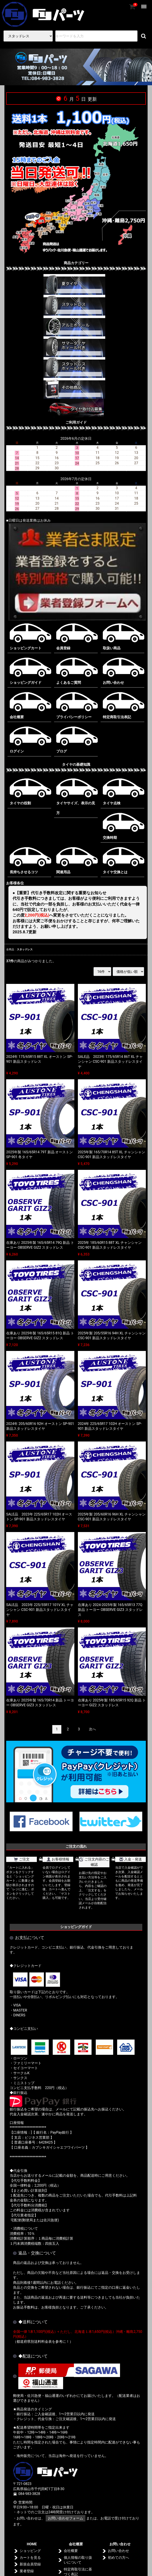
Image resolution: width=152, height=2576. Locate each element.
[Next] (92, 1729)
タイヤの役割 (30, 791)
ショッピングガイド (30, 671)
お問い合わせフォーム (65, 2518)
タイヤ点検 (123, 791)
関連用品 (77, 860)
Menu (144, 4)
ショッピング (30, 2551)
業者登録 (27, 2571)
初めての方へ (118, 2557)
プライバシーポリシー (77, 705)
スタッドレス (25, 949)
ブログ (77, 739)
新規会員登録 (30, 2564)
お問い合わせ (123, 671)
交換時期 (123, 826)
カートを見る (30, 2557)
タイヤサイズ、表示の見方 (77, 796)
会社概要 (30, 705)
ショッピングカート (30, 636)
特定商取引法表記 (123, 705)
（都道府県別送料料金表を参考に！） (43, 2341)
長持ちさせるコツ (30, 860)
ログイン (30, 739)
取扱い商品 (123, 636)
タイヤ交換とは (123, 860)
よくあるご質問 (77, 671)
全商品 (10, 949)
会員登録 (77, 636)
